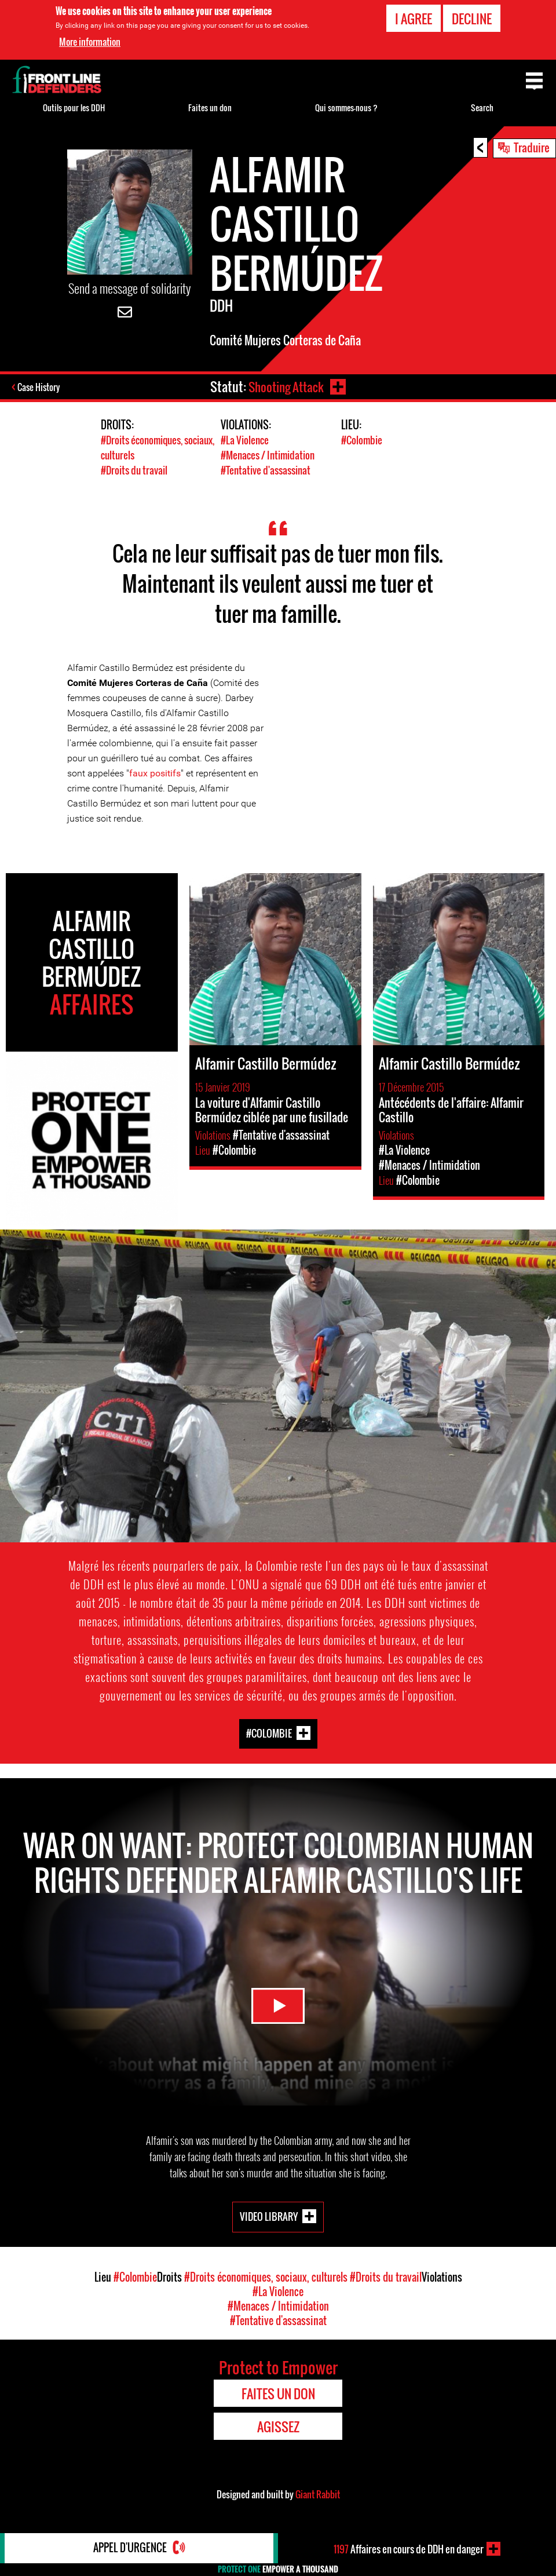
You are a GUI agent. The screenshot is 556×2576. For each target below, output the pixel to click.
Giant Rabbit (317, 2493)
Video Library (269, 2215)
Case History (40, 387)
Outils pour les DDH (74, 107)
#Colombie (361, 440)
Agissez (278, 2425)
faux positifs (155, 772)
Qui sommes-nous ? (346, 107)
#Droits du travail (134, 469)
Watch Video (278, 2002)
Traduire (532, 147)
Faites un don (210, 107)
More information (89, 42)
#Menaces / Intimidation (267, 454)
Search (482, 107)
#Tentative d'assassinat (265, 469)
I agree (413, 18)
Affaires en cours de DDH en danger (409, 2548)
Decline (472, 18)
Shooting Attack (285, 386)
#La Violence (245, 440)
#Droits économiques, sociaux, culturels (266, 2275)
